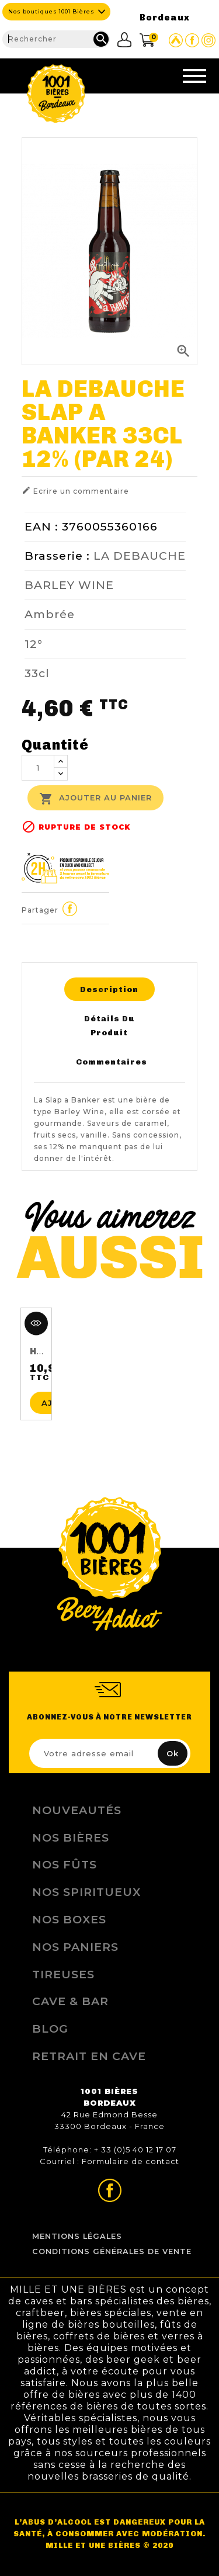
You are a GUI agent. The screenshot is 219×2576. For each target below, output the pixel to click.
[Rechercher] (56, 39)
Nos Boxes (69, 1919)
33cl (37, 673)
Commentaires (111, 1061)
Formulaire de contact (130, 2161)
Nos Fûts (64, 1864)
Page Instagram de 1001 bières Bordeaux (208, 40)
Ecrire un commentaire (75, 490)
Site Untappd (176, 40)
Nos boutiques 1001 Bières (51, 11)
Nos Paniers (75, 1947)
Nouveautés (76, 1810)
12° (34, 644)
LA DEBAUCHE (139, 556)
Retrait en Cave (89, 2056)
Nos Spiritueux (86, 1892)
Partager (69, 908)
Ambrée (50, 614)
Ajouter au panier (95, 799)
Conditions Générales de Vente (112, 2251)
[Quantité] (38, 768)
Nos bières (70, 1837)
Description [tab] (109, 989)
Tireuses (63, 1974)
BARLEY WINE (69, 585)
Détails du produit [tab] (109, 1025)
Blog (50, 2029)
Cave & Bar (70, 2001)
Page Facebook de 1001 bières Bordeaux (192, 40)
